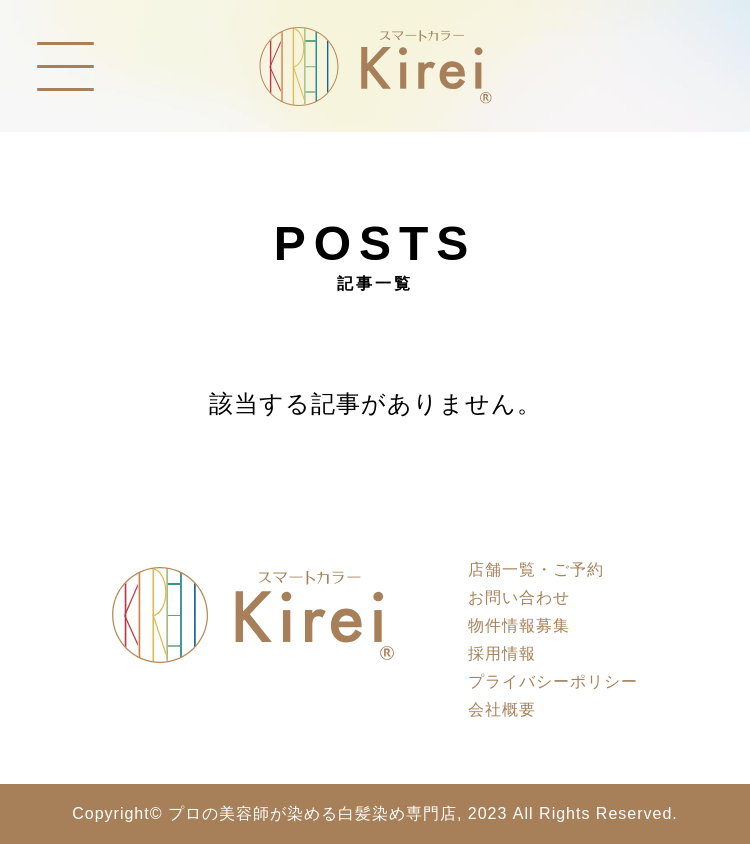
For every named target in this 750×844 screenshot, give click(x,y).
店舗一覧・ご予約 (536, 569)
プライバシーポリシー (553, 681)
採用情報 (502, 653)
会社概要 (502, 709)
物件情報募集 (519, 625)
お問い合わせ (519, 597)
